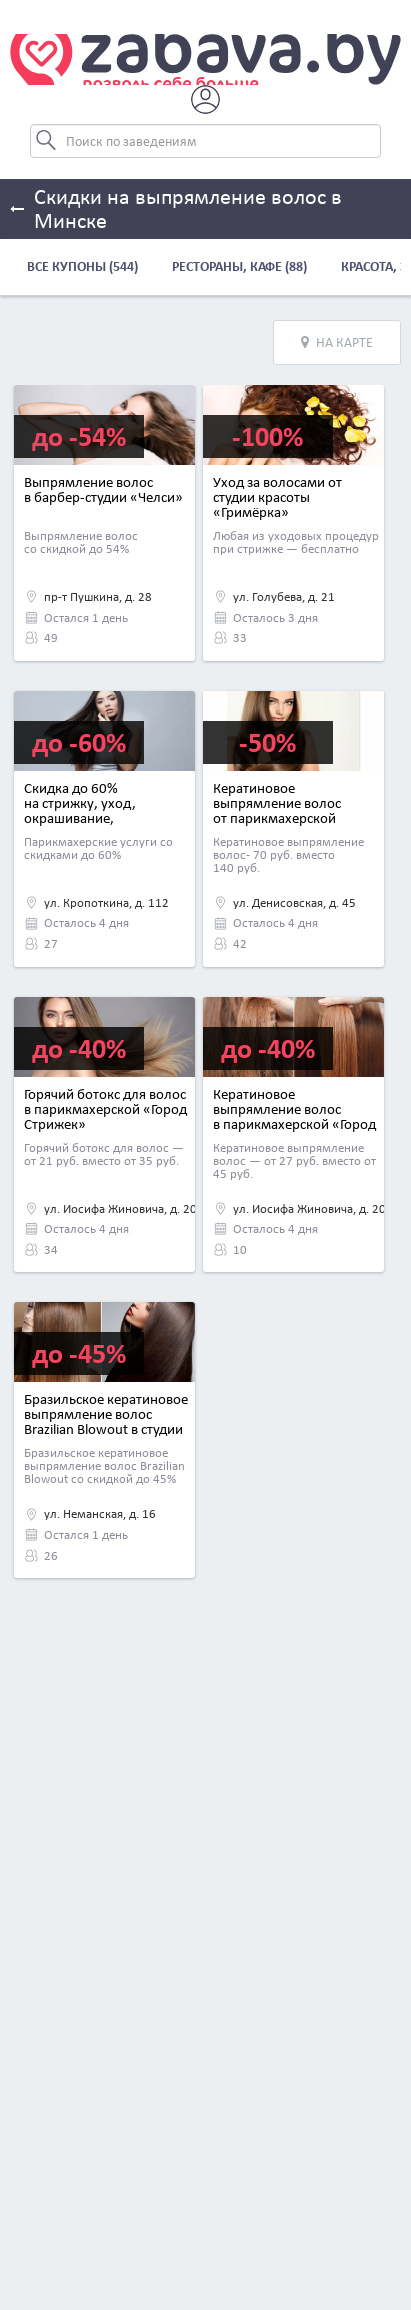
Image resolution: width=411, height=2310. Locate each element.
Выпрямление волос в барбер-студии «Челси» (103, 489)
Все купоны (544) (82, 266)
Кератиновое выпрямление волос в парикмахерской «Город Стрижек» (294, 1116)
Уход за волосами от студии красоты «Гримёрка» (277, 497)
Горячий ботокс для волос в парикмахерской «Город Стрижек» (105, 1109)
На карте (337, 342)
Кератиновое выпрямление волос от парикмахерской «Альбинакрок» (277, 810)
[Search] (206, 141)
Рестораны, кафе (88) (239, 266)
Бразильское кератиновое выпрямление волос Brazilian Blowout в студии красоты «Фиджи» (106, 1421)
